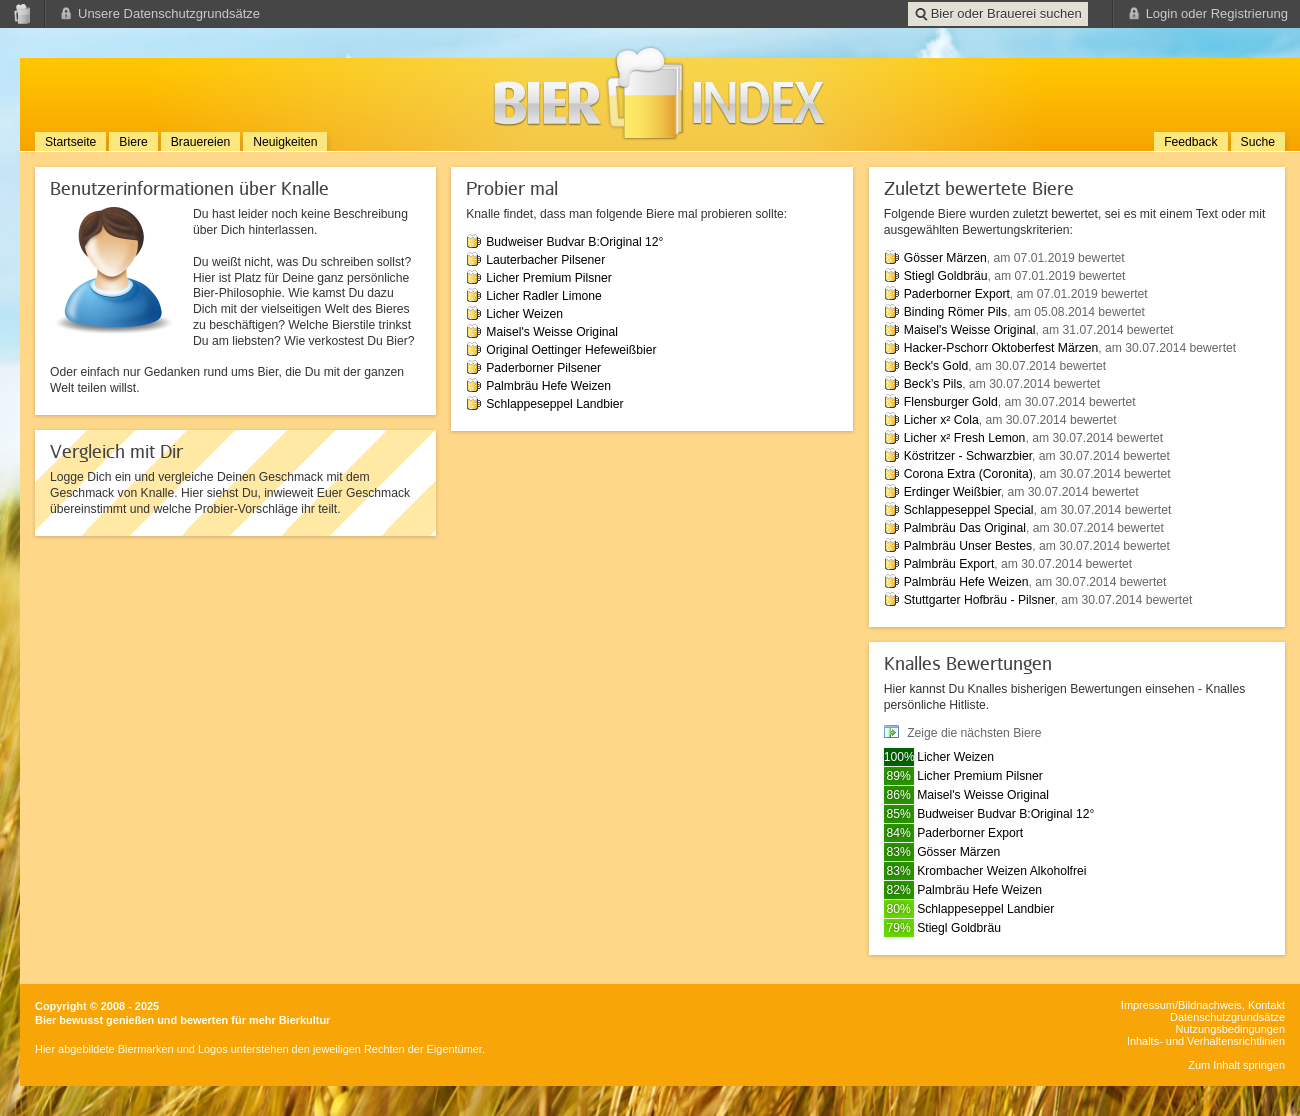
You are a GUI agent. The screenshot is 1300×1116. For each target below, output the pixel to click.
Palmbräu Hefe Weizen (548, 386)
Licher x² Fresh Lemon (965, 438)
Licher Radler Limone (544, 296)
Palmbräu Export (949, 564)
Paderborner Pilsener (543, 368)
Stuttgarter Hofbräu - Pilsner (979, 600)
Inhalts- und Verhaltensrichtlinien (1206, 1041)
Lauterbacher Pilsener (545, 260)
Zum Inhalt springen (1236, 1065)
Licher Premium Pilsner (549, 278)
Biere (133, 142)
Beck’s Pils (933, 384)
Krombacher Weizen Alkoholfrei (1001, 871)
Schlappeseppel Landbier (554, 404)
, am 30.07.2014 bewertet (1167, 348)
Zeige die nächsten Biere (974, 733)
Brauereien (200, 142)
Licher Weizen (524, 314)
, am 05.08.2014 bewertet (1076, 312)
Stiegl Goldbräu (946, 276)
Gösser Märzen (945, 258)
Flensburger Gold (951, 402)
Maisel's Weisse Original (552, 332)
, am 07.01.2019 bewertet (1056, 258)
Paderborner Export (957, 294)
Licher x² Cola (941, 420)
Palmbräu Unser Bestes (968, 546)
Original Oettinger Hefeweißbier (571, 350)
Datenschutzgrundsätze (1227, 1017)
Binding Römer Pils (955, 312)
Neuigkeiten (285, 142)
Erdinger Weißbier (952, 492)
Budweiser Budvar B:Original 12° (574, 242)
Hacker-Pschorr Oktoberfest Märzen (1001, 348)
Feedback (1190, 142)
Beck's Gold (936, 366)
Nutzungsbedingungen (1230, 1029)
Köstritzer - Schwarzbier (968, 456)
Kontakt (1266, 1005)
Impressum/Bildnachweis (1181, 1005)
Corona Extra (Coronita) (968, 474)
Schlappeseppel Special (969, 510)
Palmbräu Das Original (965, 528)
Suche (1258, 142)
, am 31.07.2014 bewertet (1105, 330)
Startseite (70, 142)
